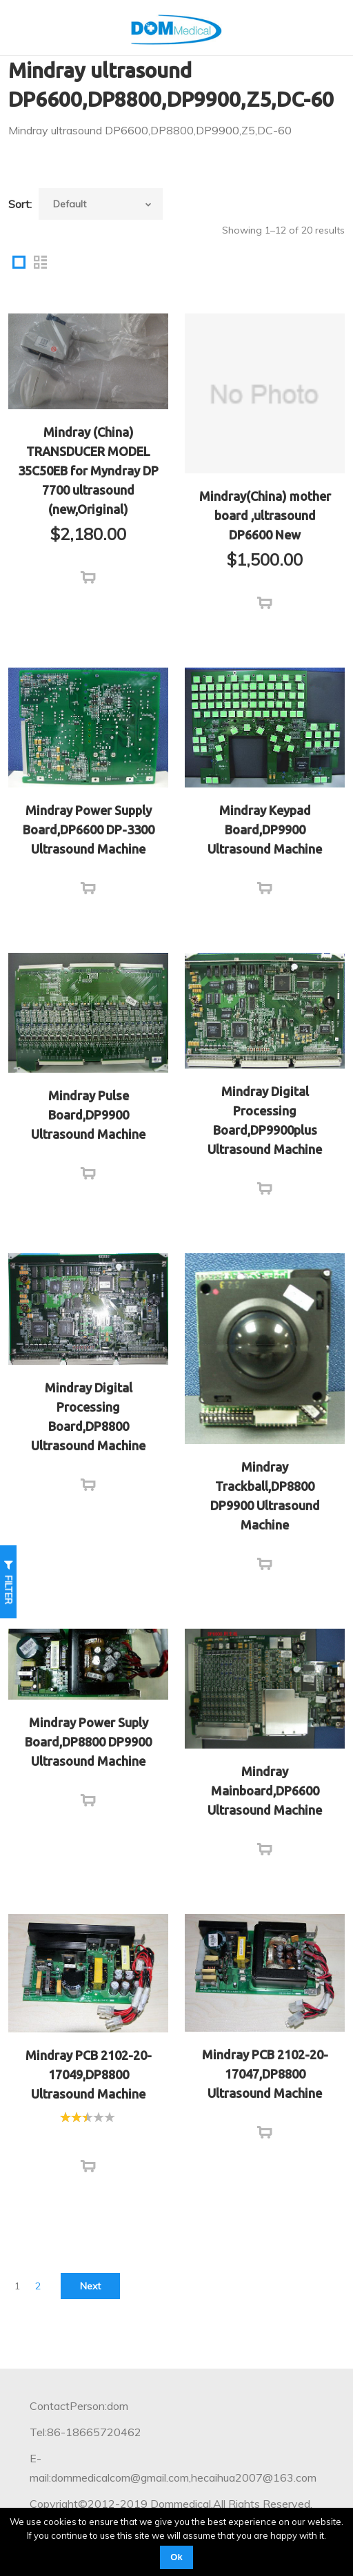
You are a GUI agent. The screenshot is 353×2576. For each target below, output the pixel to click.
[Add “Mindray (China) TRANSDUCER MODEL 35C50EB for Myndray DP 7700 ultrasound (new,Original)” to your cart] (88, 578)
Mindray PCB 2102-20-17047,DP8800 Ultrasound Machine (265, 2074)
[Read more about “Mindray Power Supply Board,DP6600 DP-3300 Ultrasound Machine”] (88, 889)
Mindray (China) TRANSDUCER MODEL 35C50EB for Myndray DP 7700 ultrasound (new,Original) (88, 470)
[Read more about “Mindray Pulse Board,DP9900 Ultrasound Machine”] (88, 1174)
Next (90, 2286)
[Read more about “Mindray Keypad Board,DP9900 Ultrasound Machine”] (265, 889)
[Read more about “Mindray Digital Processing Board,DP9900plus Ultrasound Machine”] (265, 1189)
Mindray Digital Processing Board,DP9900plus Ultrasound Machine (265, 1120)
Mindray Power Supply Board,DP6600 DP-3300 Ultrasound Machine (88, 829)
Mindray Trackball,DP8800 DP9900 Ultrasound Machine (265, 1496)
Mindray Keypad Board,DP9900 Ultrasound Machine (265, 829)
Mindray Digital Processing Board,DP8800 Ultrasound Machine (88, 1416)
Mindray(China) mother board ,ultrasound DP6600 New (265, 515)
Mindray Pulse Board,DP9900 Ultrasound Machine (88, 1115)
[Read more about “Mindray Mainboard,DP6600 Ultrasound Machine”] (265, 1850)
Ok (176, 2557)
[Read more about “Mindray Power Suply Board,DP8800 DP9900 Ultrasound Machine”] (88, 1801)
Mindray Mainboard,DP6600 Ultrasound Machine (265, 1790)
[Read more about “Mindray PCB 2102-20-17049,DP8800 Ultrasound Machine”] (88, 2167)
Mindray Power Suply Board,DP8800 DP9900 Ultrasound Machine (88, 1741)
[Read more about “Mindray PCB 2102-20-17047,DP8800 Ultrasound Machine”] (265, 2133)
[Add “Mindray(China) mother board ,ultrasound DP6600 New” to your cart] (265, 604)
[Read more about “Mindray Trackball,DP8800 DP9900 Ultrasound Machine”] (265, 1565)
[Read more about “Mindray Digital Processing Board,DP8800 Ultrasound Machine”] (88, 1485)
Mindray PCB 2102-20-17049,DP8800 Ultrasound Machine (89, 2074)
